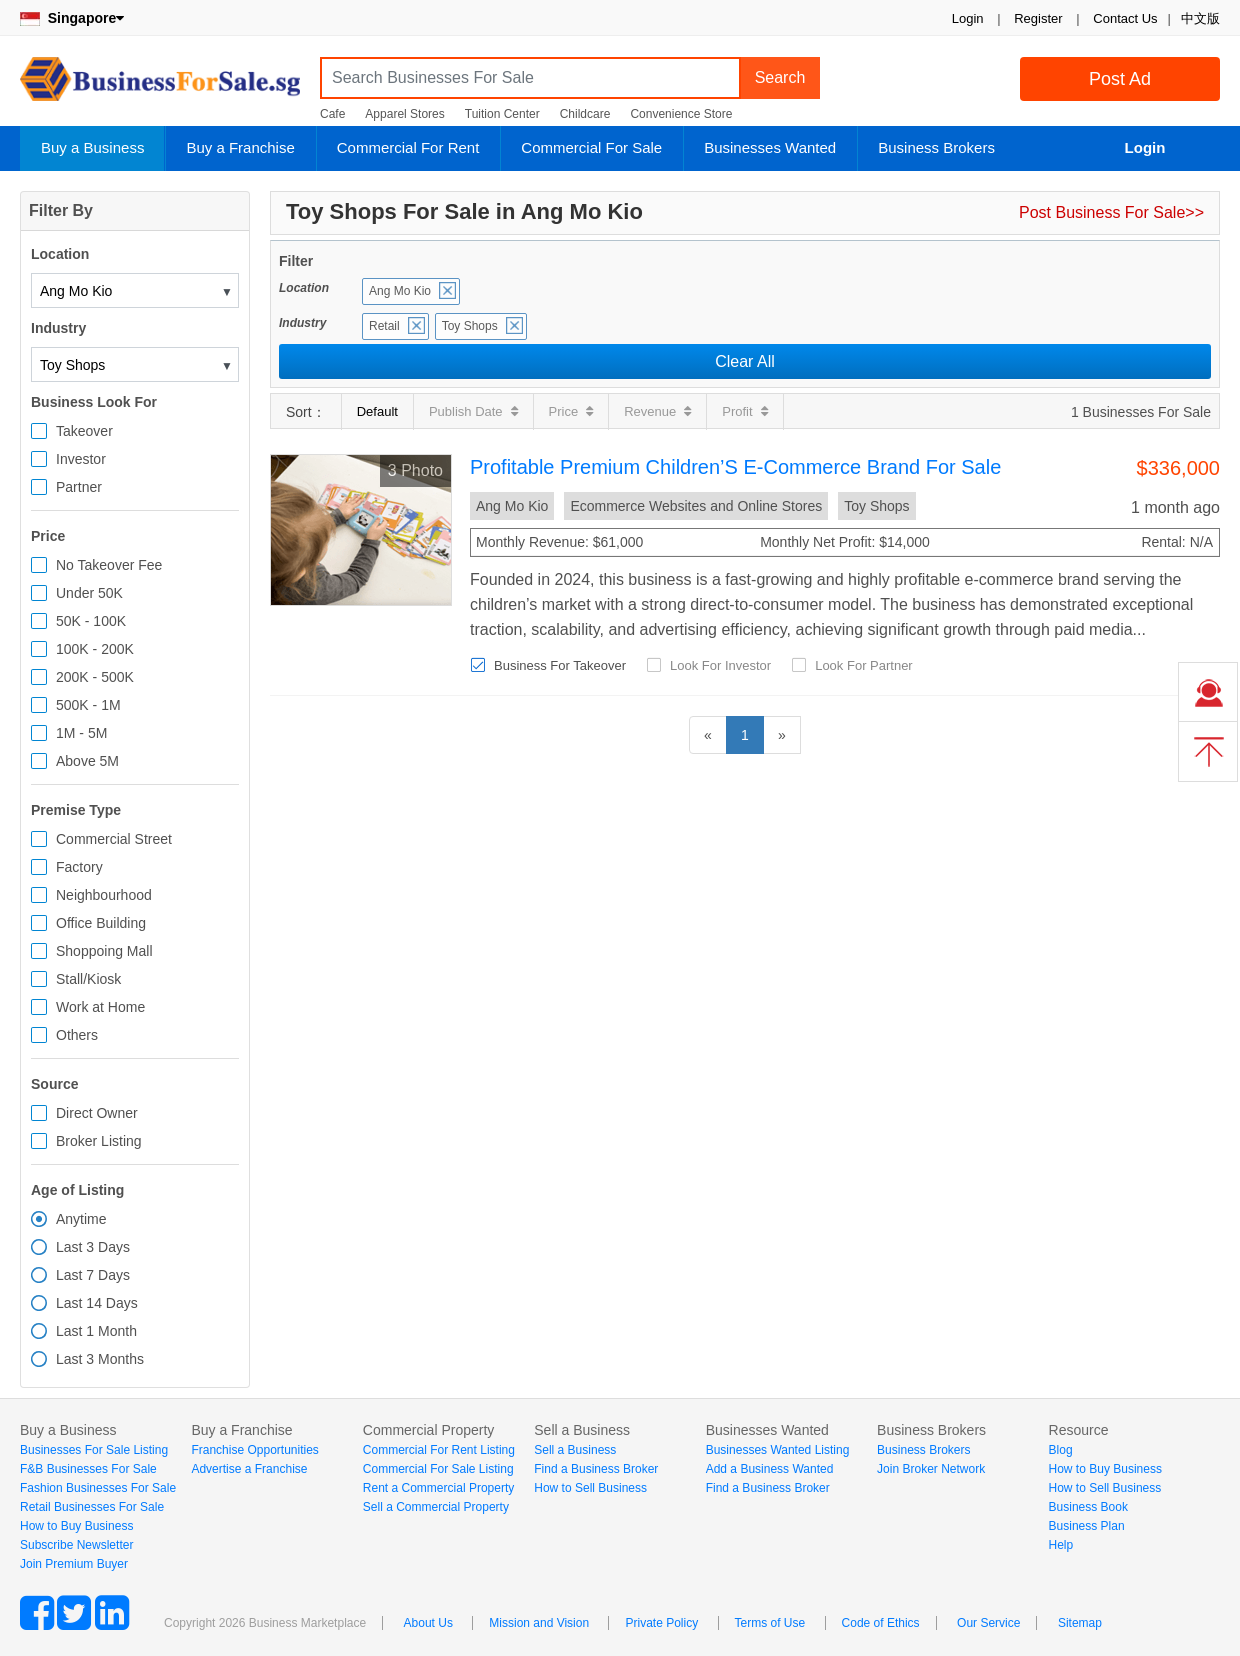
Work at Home (100, 1007)
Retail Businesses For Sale (92, 1507)
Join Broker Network (931, 1469)
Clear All (745, 361)
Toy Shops (470, 326)
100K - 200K (95, 649)
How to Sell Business (590, 1488)
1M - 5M (81, 733)
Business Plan (1087, 1526)
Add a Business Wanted (770, 1469)
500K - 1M (88, 705)
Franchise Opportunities (254, 1450)
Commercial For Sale (591, 147)
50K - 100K (91, 621)
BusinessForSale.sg (160, 85)
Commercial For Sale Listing (438, 1469)
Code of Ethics (881, 1623)
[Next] (782, 735)
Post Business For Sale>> (1111, 212)
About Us (428, 1623)
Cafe (332, 114)
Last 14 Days (97, 1303)
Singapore (72, 18)
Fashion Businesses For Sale (98, 1488)
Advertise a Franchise (249, 1469)
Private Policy (661, 1623)
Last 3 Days (93, 1247)
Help (1061, 1545)
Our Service (988, 1623)
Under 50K (89, 593)
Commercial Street (114, 839)
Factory (79, 867)
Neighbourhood (104, 895)
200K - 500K (95, 677)
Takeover (84, 431)
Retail (384, 326)
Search (780, 77)
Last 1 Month (96, 1331)
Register (1038, 18)
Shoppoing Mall (104, 951)
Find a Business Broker (596, 1469)
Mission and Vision (539, 1623)
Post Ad (1120, 79)
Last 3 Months (100, 1359)
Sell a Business (575, 1450)
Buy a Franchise (240, 147)
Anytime (81, 1219)
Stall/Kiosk (88, 979)
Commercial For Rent (408, 147)
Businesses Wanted (770, 147)
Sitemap (1080, 1623)
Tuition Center (502, 114)
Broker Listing (99, 1141)
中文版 (1200, 18)
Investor (81, 459)
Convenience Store (681, 114)
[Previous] (708, 735)
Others (77, 1035)
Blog (1061, 1450)
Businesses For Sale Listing (94, 1450)
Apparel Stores (404, 114)
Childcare (585, 114)
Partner (79, 487)
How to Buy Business (76, 1526)
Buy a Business (92, 147)
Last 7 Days (93, 1275)
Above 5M (87, 761)
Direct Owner (97, 1113)
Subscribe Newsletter (76, 1545)
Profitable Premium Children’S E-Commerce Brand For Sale (735, 467)
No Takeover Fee (109, 565)
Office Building (101, 923)
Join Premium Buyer (74, 1564)
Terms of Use (770, 1623)
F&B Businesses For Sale (88, 1469)
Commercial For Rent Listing (439, 1450)
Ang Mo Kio (400, 291)
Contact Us (1125, 18)
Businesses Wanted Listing (778, 1450)
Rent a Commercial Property (438, 1488)
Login (968, 18)
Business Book (1088, 1507)
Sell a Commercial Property (436, 1507)
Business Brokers (936, 147)
